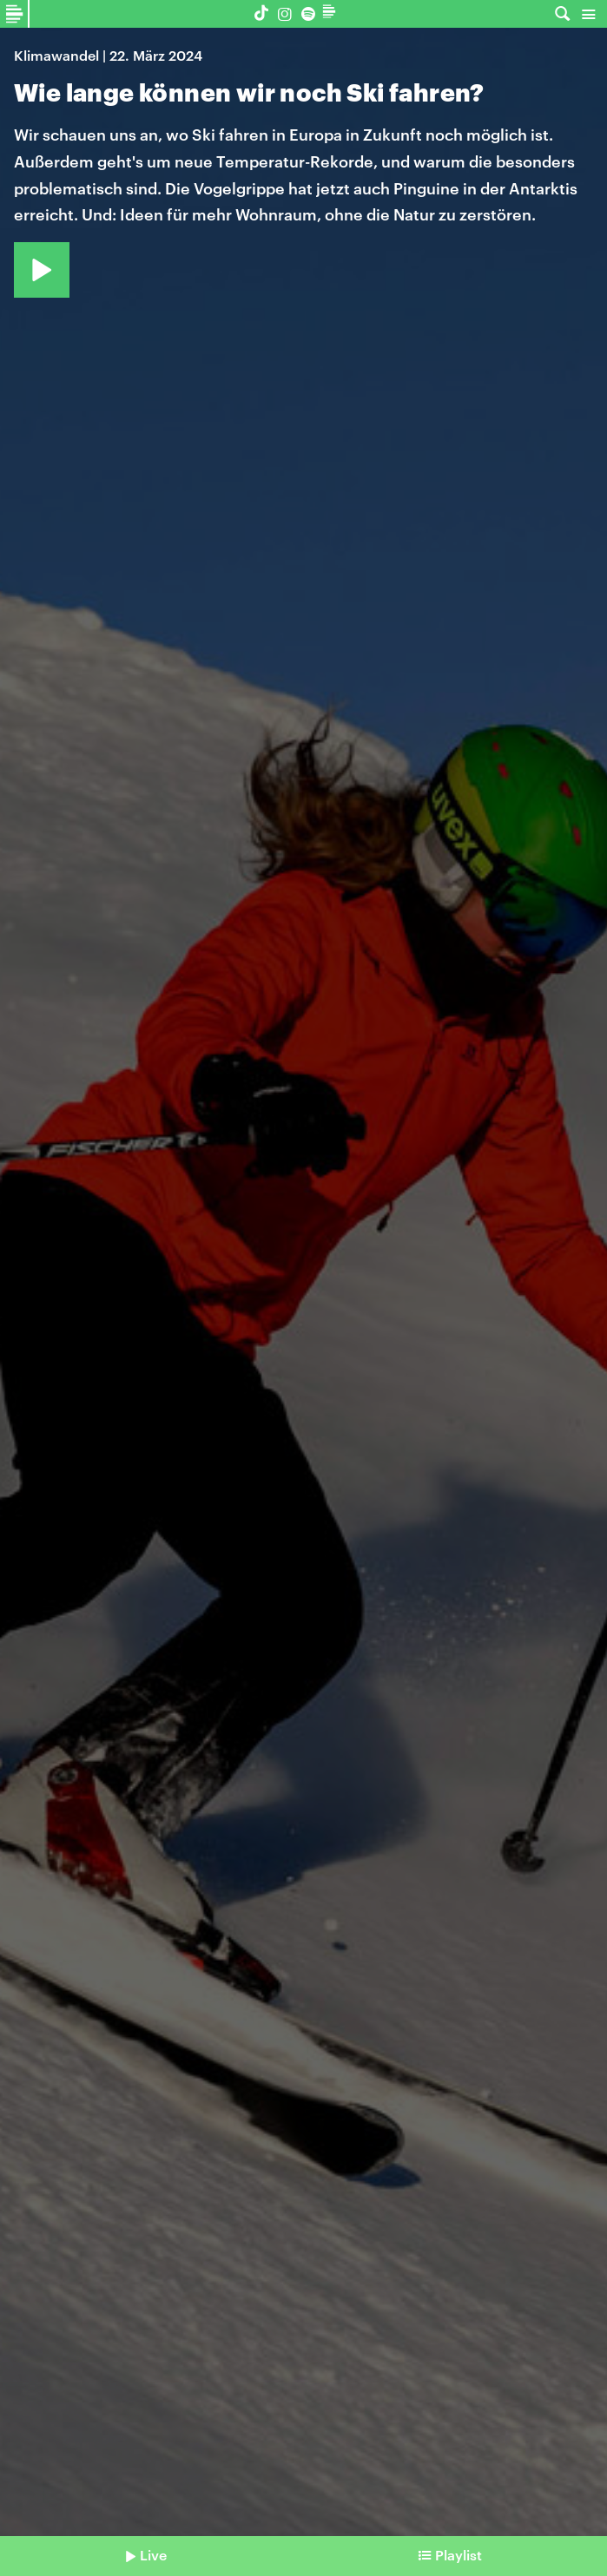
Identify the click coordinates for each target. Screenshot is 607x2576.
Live (153, 2554)
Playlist (458, 2554)
